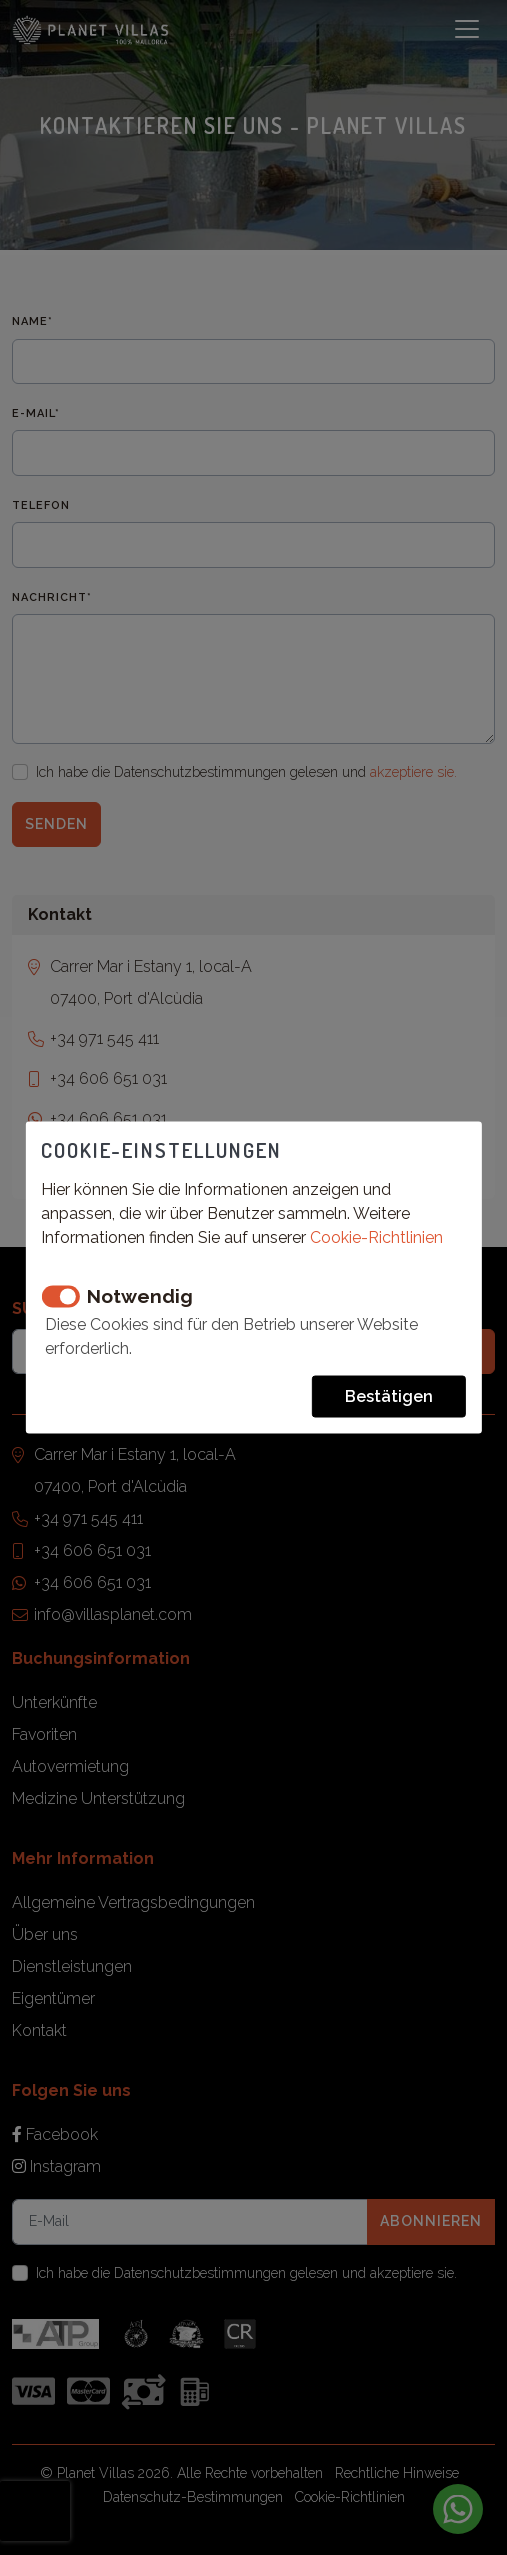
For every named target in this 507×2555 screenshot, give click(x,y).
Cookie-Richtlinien (376, 1237)
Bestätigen (389, 1396)
